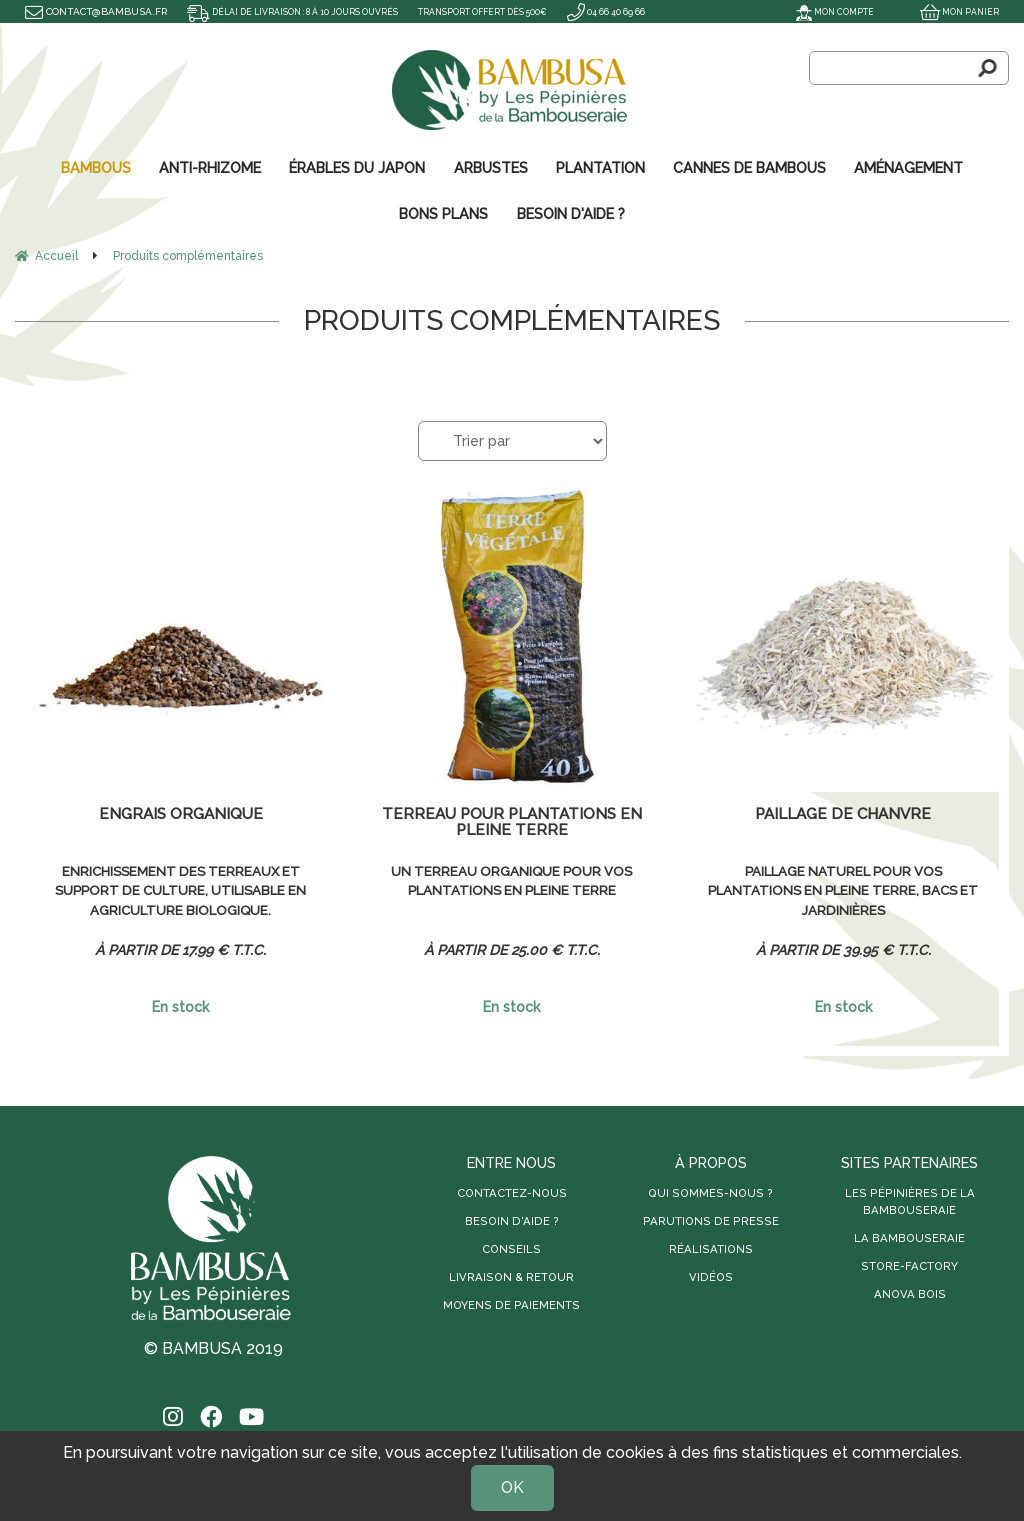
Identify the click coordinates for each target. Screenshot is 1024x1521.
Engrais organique (181, 813)
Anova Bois (910, 1292)
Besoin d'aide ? (512, 1219)
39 (885, 948)
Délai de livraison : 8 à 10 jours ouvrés (308, 11)
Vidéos (711, 1275)
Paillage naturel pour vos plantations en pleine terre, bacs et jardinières (843, 891)
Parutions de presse (711, 1219)
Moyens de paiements (511, 1303)
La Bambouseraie (909, 1236)
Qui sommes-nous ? (710, 1191)
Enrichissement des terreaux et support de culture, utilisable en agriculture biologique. (181, 891)
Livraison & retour (511, 1275)
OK (512, 1487)
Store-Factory (909, 1264)
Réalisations (711, 1247)
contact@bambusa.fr (96, 11)
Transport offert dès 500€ (524, 11)
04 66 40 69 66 (662, 11)
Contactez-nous (512, 1191)
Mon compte (824, 11)
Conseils (511, 1247)
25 (553, 948)
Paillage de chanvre (843, 813)
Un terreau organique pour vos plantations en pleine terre (512, 880)
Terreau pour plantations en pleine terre (511, 821)
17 (222, 948)
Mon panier (956, 11)
